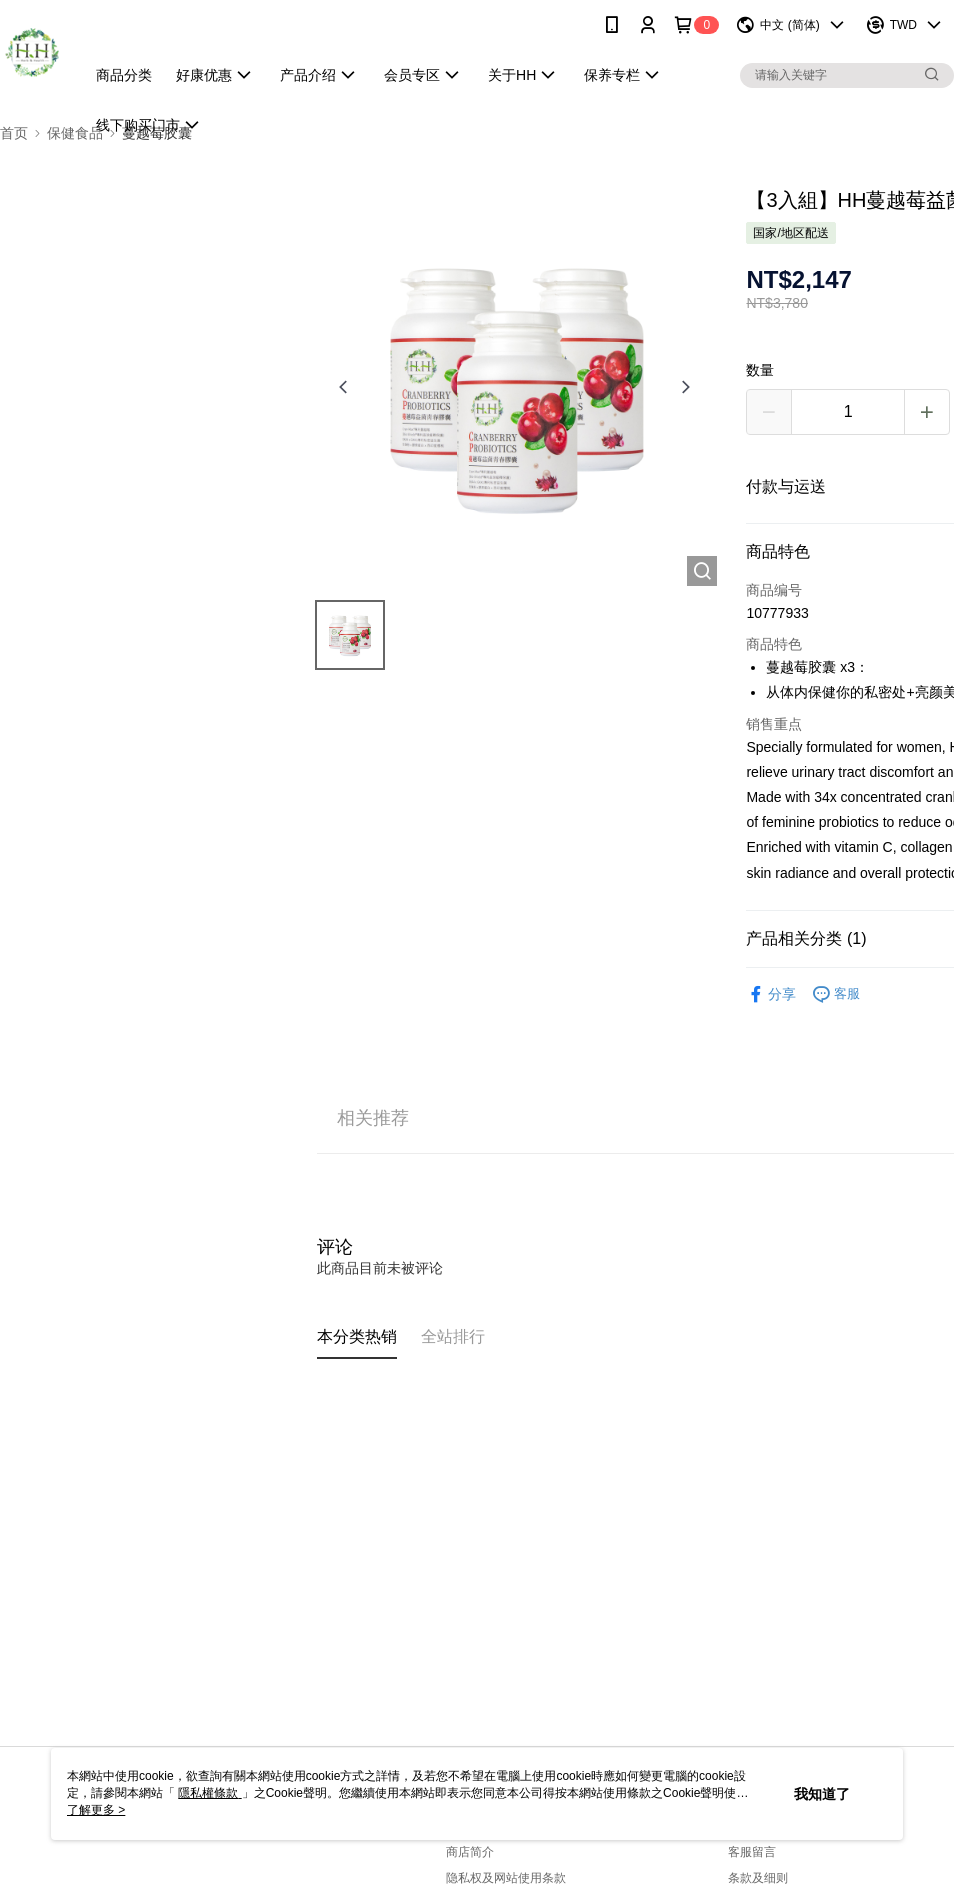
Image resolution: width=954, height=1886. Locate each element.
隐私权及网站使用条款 (506, 1878)
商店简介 (470, 1852)
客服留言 (752, 1852)
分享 (771, 994)
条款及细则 (758, 1878)
